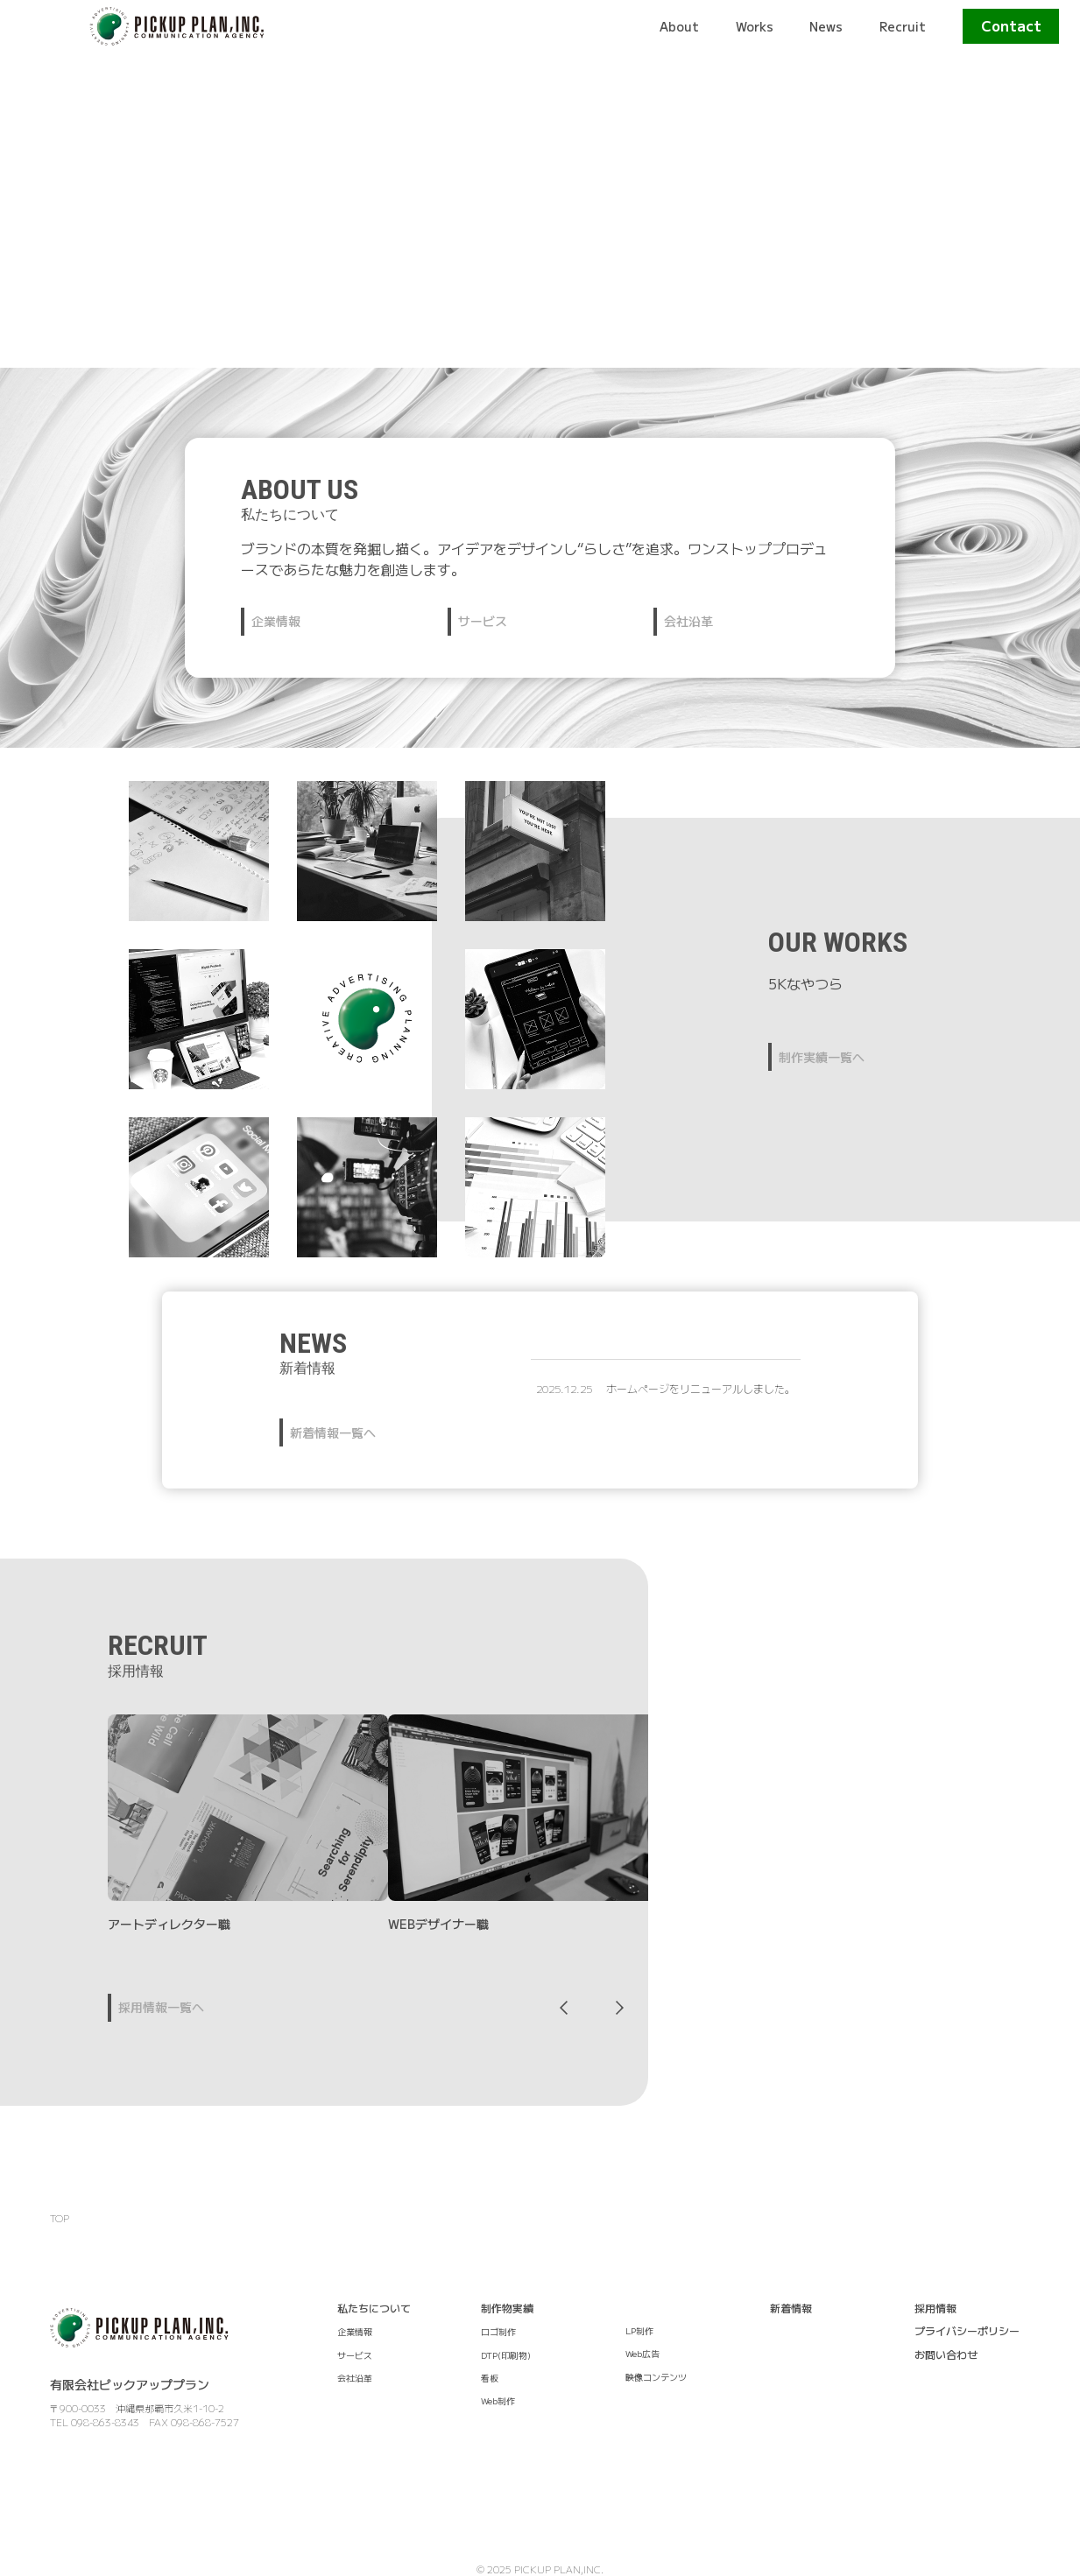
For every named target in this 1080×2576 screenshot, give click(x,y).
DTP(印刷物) (506, 2354)
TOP (59, 2218)
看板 (489, 2377)
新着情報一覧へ (333, 1432)
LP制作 (639, 2330)
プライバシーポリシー (967, 2330)
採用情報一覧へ (161, 2007)
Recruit (902, 26)
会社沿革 (688, 621)
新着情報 (791, 2307)
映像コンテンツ (656, 2376)
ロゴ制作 (498, 2331)
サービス (482, 621)
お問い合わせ (946, 2354)
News (826, 26)
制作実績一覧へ (822, 1057)
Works (754, 26)
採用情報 (935, 2307)
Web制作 (498, 2400)
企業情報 (275, 621)
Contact (1011, 25)
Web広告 (642, 2353)
